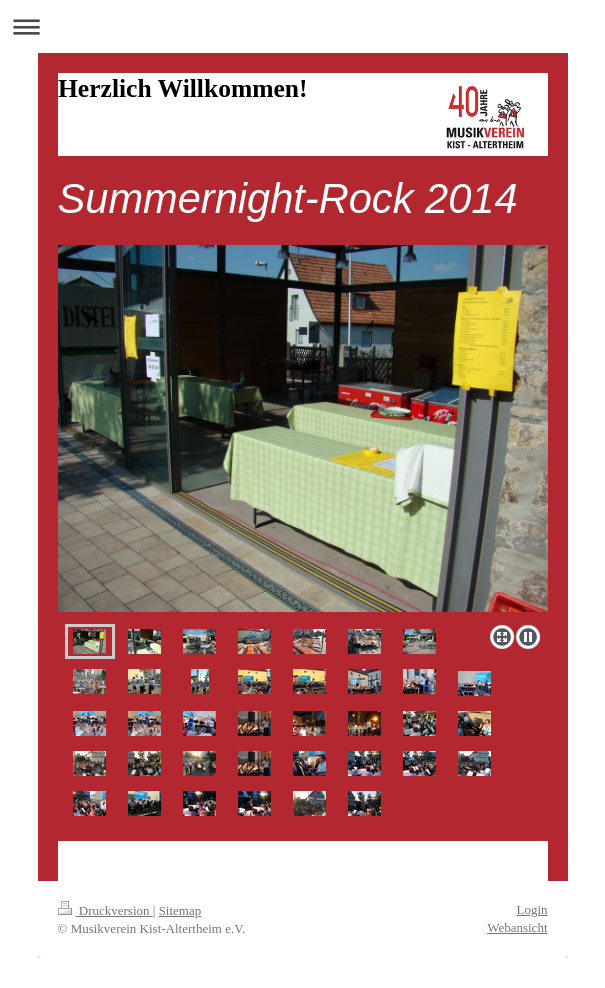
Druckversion (105, 910)
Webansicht (517, 927)
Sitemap (180, 910)
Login (531, 909)
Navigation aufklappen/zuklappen (302, 26)
